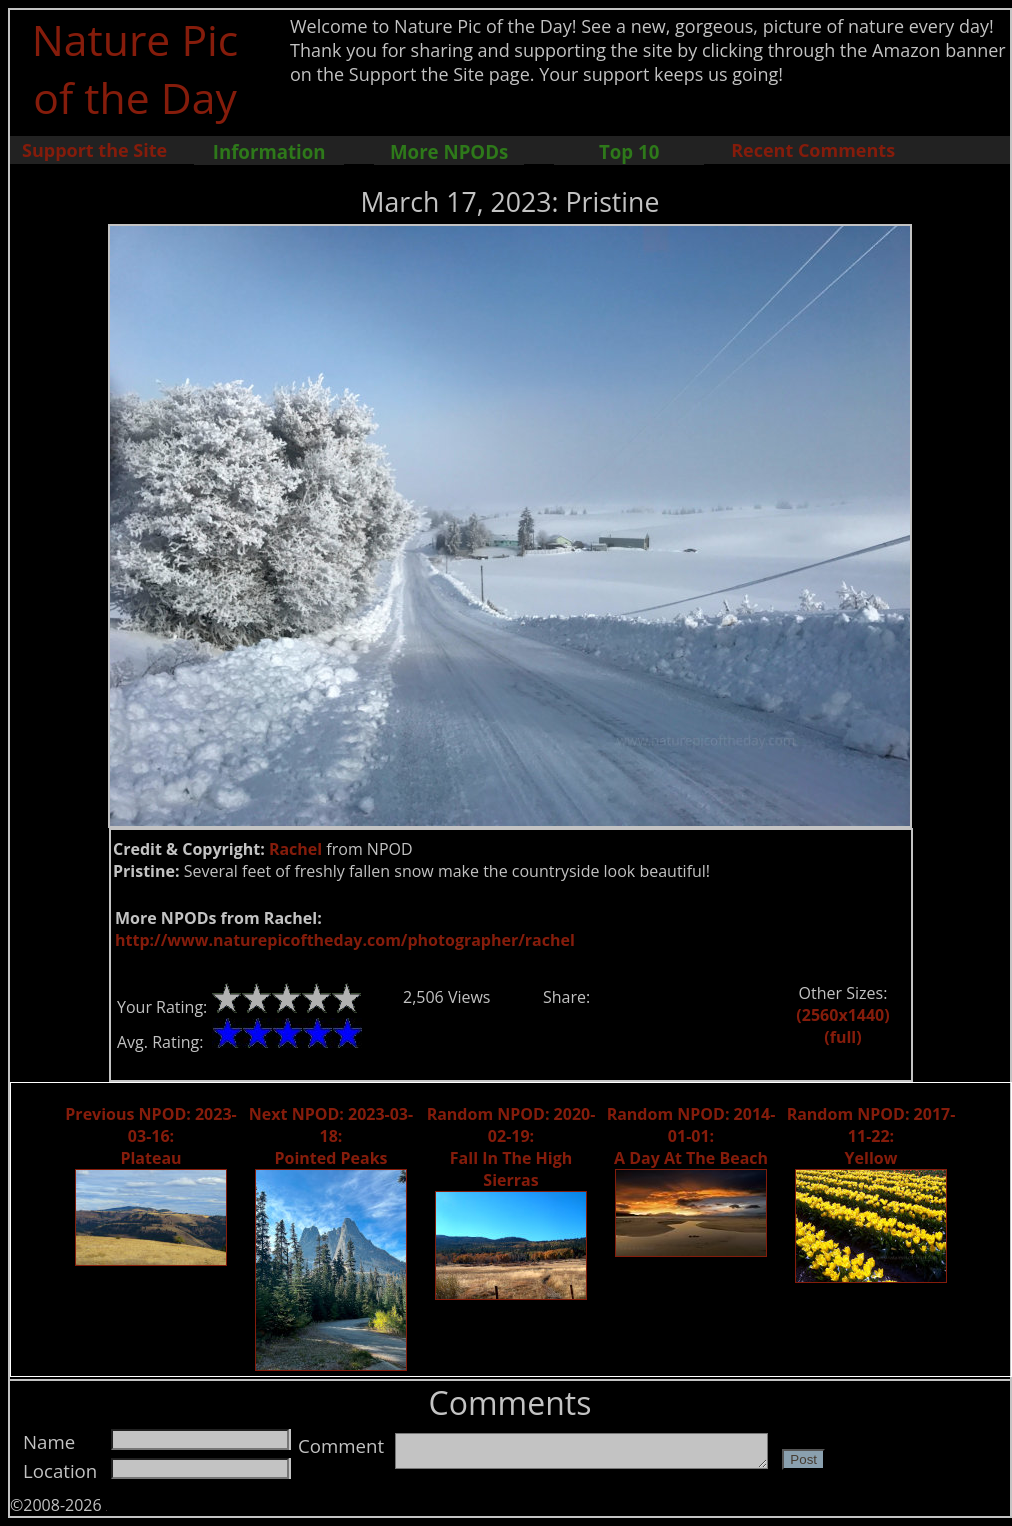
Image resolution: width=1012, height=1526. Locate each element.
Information (269, 151)
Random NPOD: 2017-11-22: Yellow (871, 1136)
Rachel (295, 849)
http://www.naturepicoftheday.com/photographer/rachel (345, 940)
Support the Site (94, 150)
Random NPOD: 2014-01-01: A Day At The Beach (691, 1136)
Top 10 (629, 151)
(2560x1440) (842, 1015)
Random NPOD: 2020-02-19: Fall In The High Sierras (511, 1147)
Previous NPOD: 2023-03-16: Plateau (150, 1136)
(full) (842, 1037)
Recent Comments (813, 150)
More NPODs (449, 151)
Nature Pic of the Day (135, 68)
